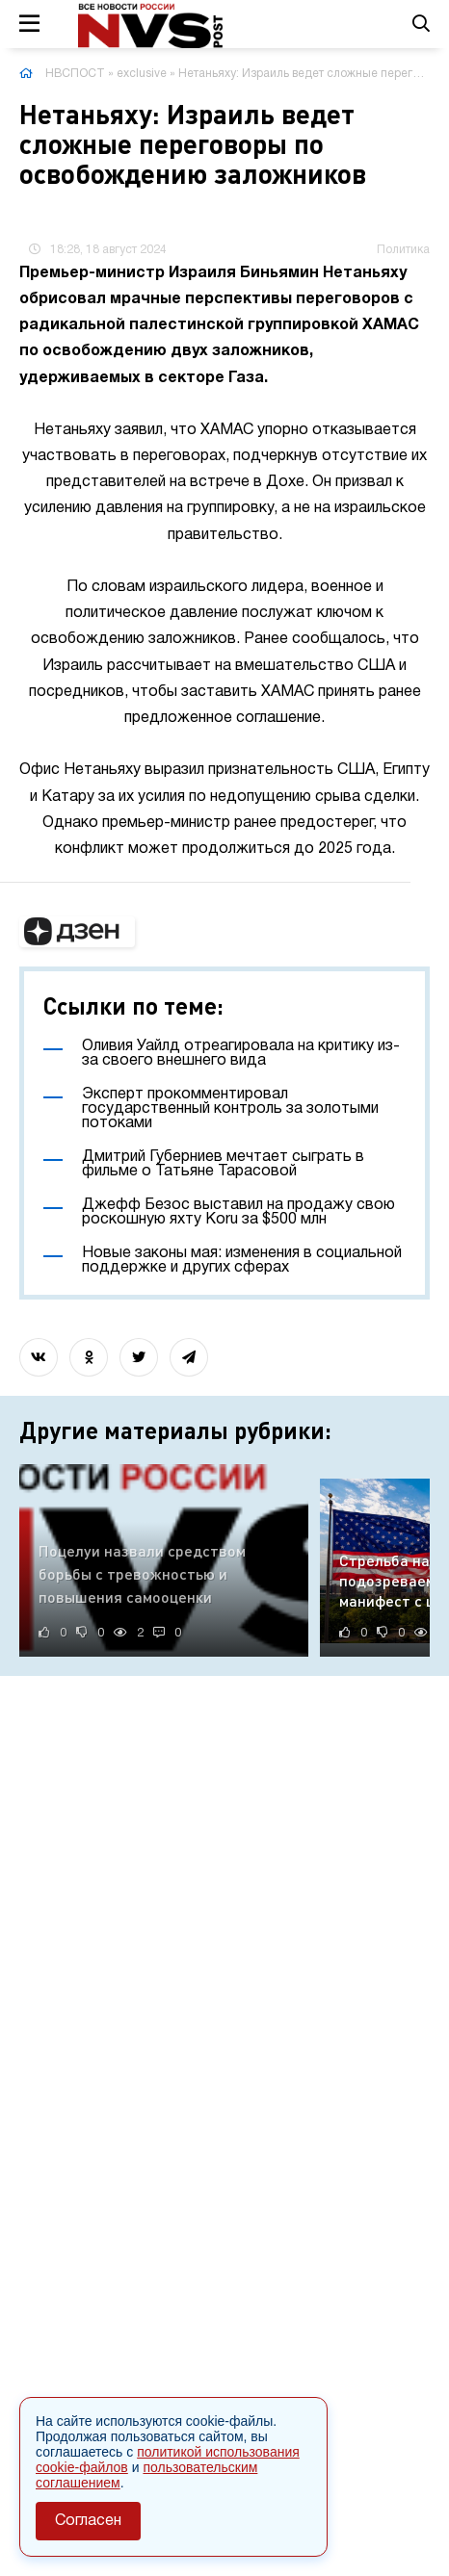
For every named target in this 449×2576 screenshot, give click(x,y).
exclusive (142, 73)
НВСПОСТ (75, 73)
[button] (77, 931)
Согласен (88, 2521)
